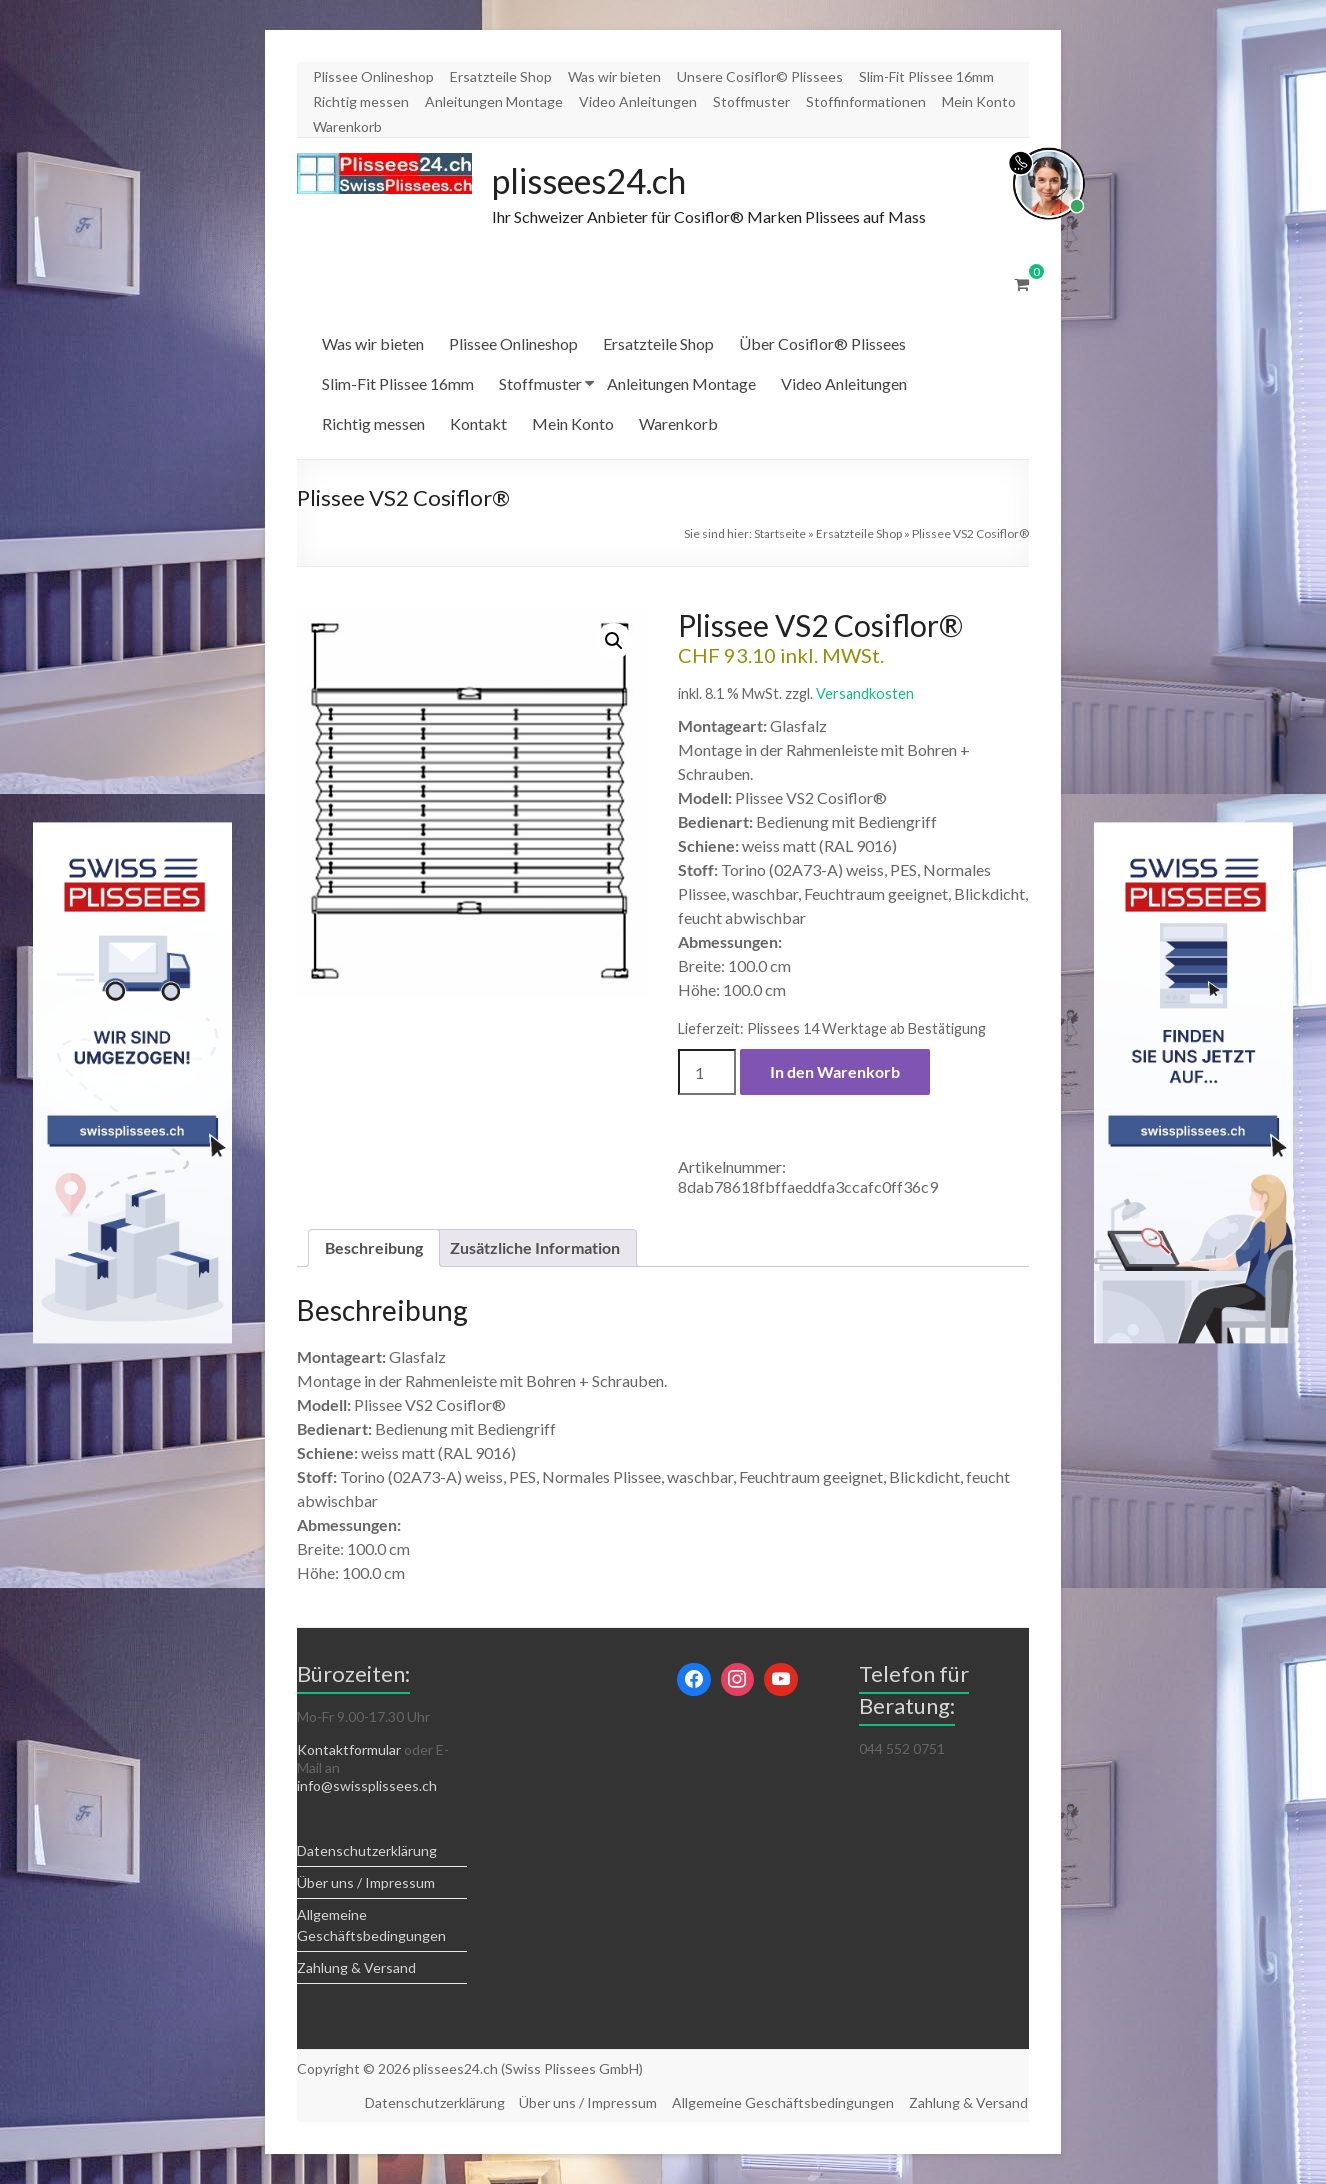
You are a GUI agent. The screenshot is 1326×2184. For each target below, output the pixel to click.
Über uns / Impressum (366, 1883)
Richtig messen (361, 101)
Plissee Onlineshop (373, 76)
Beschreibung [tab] (374, 1248)
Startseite (780, 534)
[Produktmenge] (707, 1073)
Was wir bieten (614, 76)
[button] (614, 642)
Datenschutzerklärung (367, 1851)
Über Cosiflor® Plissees (822, 344)
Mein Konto (979, 101)
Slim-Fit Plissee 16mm (926, 76)
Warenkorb (347, 126)
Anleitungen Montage (494, 101)
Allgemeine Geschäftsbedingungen (783, 2102)
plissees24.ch (598, 181)
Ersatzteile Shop (501, 76)
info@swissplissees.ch (367, 1786)
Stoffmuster (751, 101)
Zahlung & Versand (356, 1968)
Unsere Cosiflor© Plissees (760, 76)
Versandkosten (865, 694)
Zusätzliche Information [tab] (535, 1248)
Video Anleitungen (638, 101)
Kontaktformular (349, 1750)
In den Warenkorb (835, 1072)
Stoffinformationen (866, 101)
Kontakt (478, 424)
